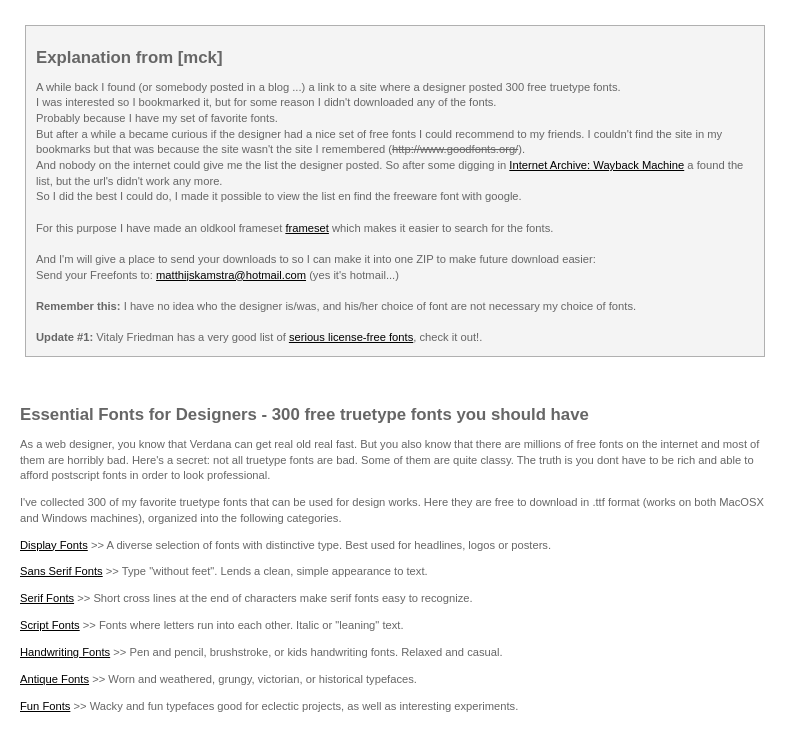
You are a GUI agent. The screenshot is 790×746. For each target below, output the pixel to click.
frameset (307, 228)
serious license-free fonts (351, 337)
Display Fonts (54, 545)
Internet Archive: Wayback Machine (596, 165)
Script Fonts (50, 625)
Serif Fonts (47, 598)
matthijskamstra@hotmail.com (231, 275)
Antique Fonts (54, 679)
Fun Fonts (45, 706)
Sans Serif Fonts (61, 571)
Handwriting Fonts (65, 652)
